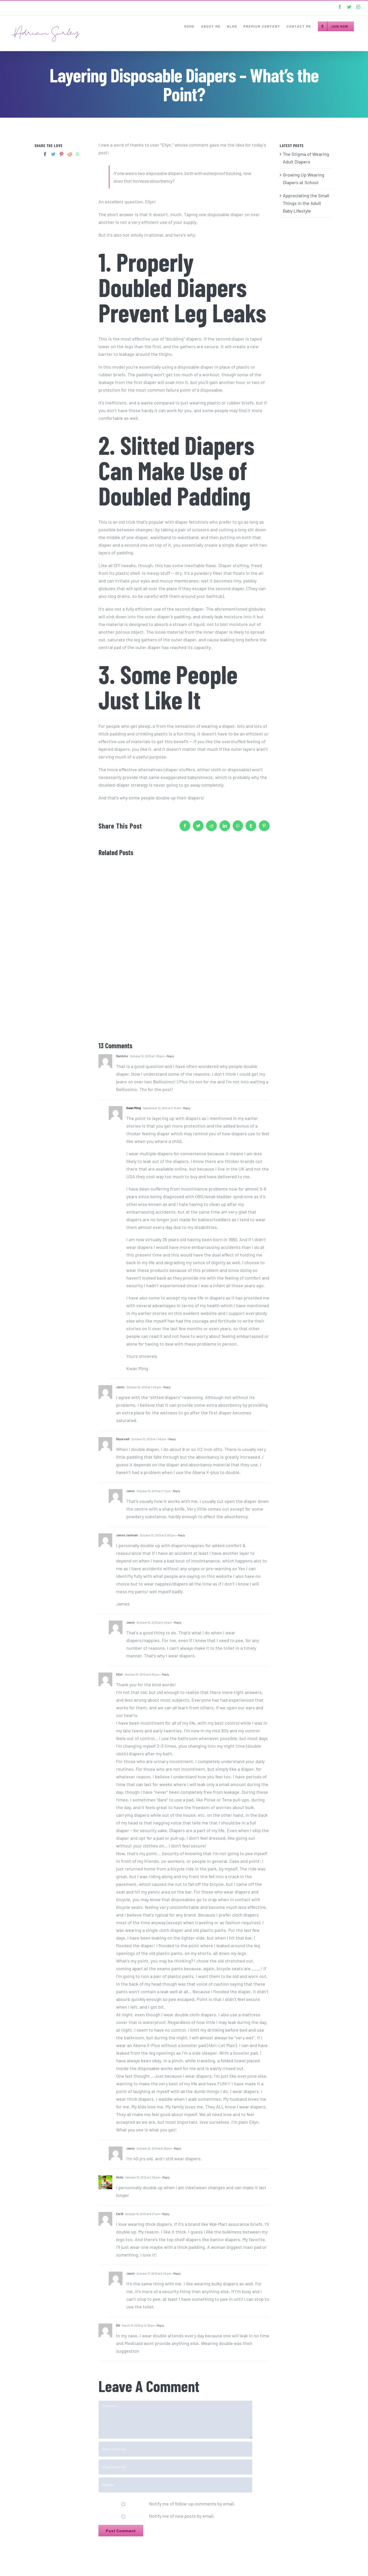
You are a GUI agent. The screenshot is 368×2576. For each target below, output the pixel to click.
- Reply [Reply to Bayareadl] (171, 1439)
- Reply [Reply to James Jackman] (180, 1535)
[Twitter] (53, 154)
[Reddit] (70, 154)
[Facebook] (45, 154)
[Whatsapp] (78, 154)
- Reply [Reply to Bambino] (169, 1056)
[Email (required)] (175, 2467)
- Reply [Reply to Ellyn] (164, 1674)
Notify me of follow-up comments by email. (192, 2503)
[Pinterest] (61, 154)
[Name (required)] (175, 2449)
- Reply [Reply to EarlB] (165, 2214)
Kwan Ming (133, 1108)
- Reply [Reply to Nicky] (165, 2177)
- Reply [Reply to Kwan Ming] (186, 1108)
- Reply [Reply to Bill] (159, 2325)
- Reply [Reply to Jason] (166, 1387)
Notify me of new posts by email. (182, 2516)
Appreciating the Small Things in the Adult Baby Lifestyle (306, 203)
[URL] (175, 2485)
